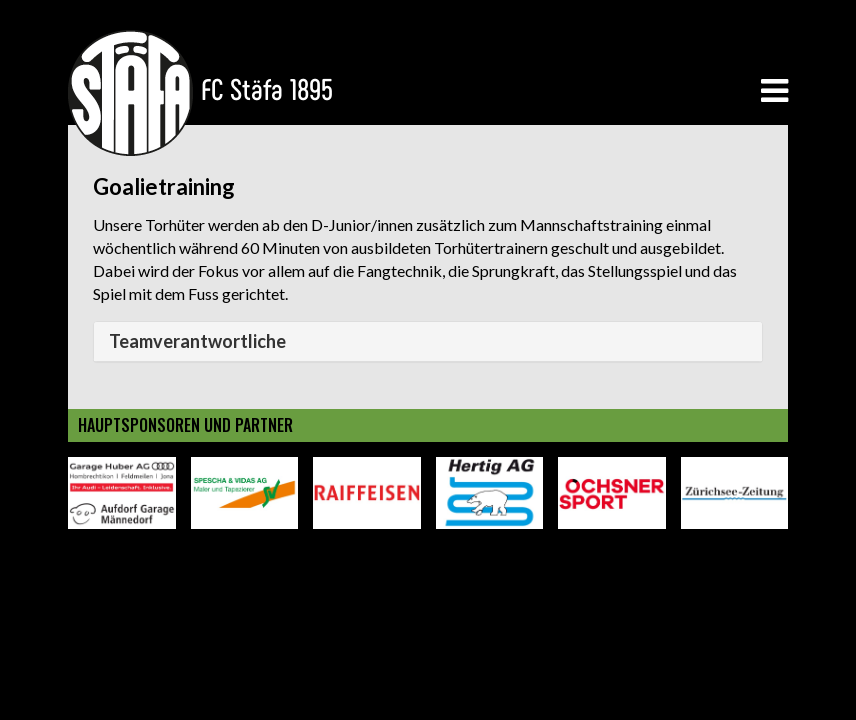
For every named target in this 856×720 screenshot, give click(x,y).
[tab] (428, 342)
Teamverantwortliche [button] (197, 341)
